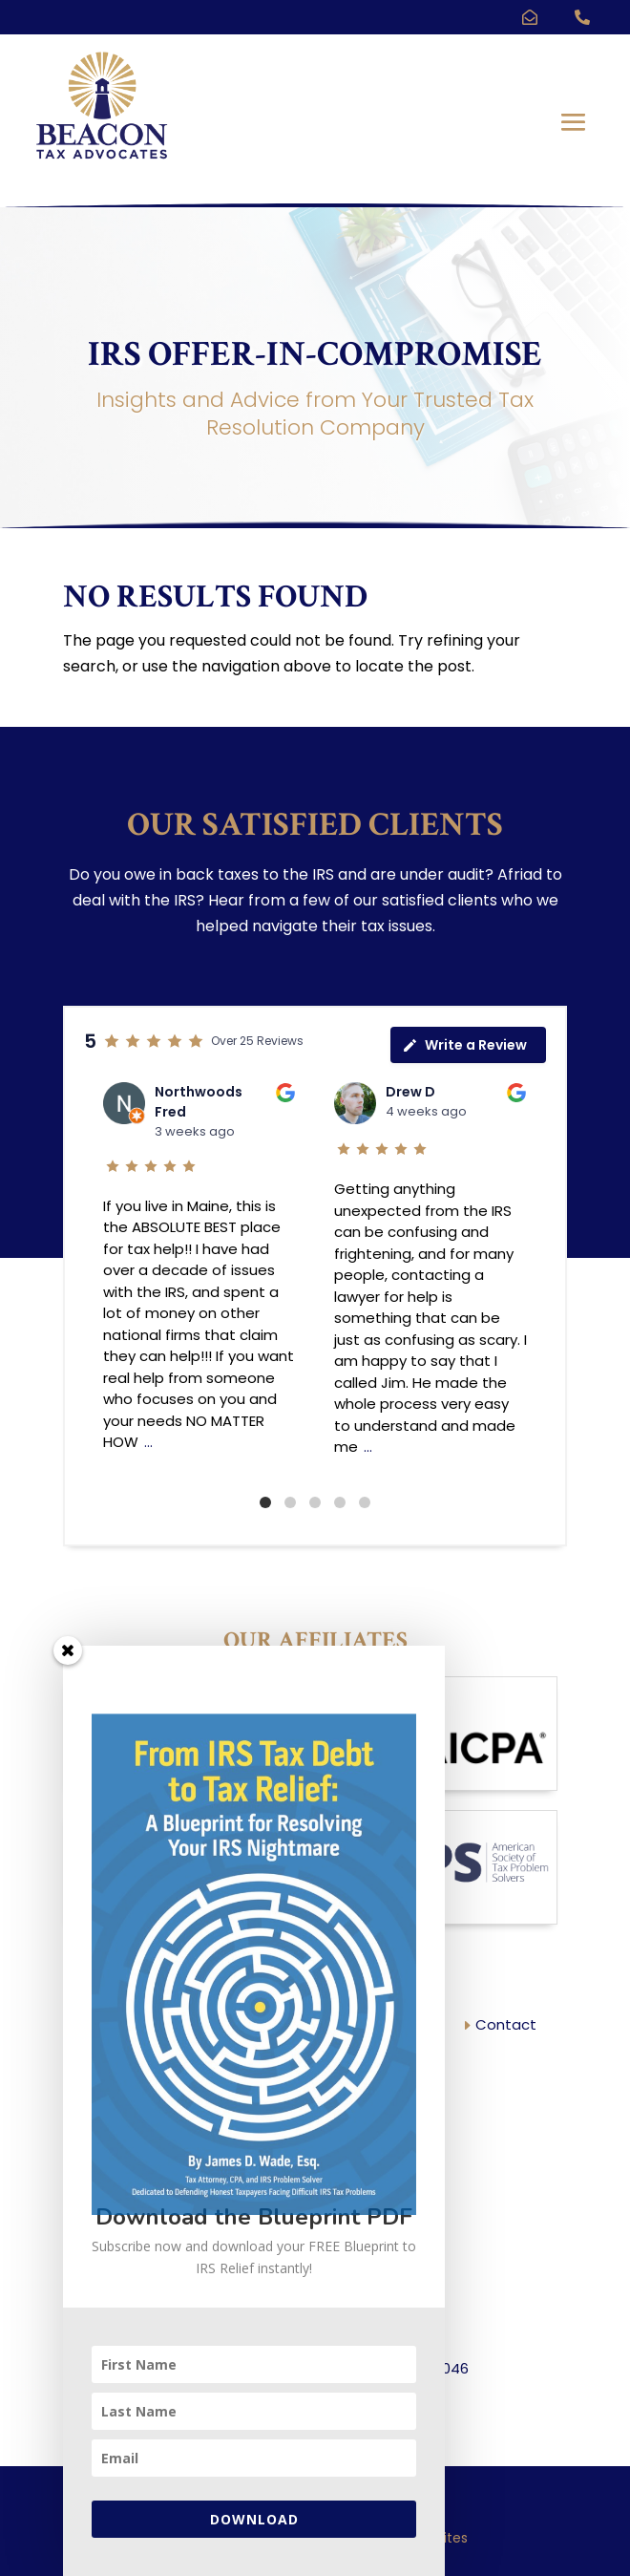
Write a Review (464, 1044)
